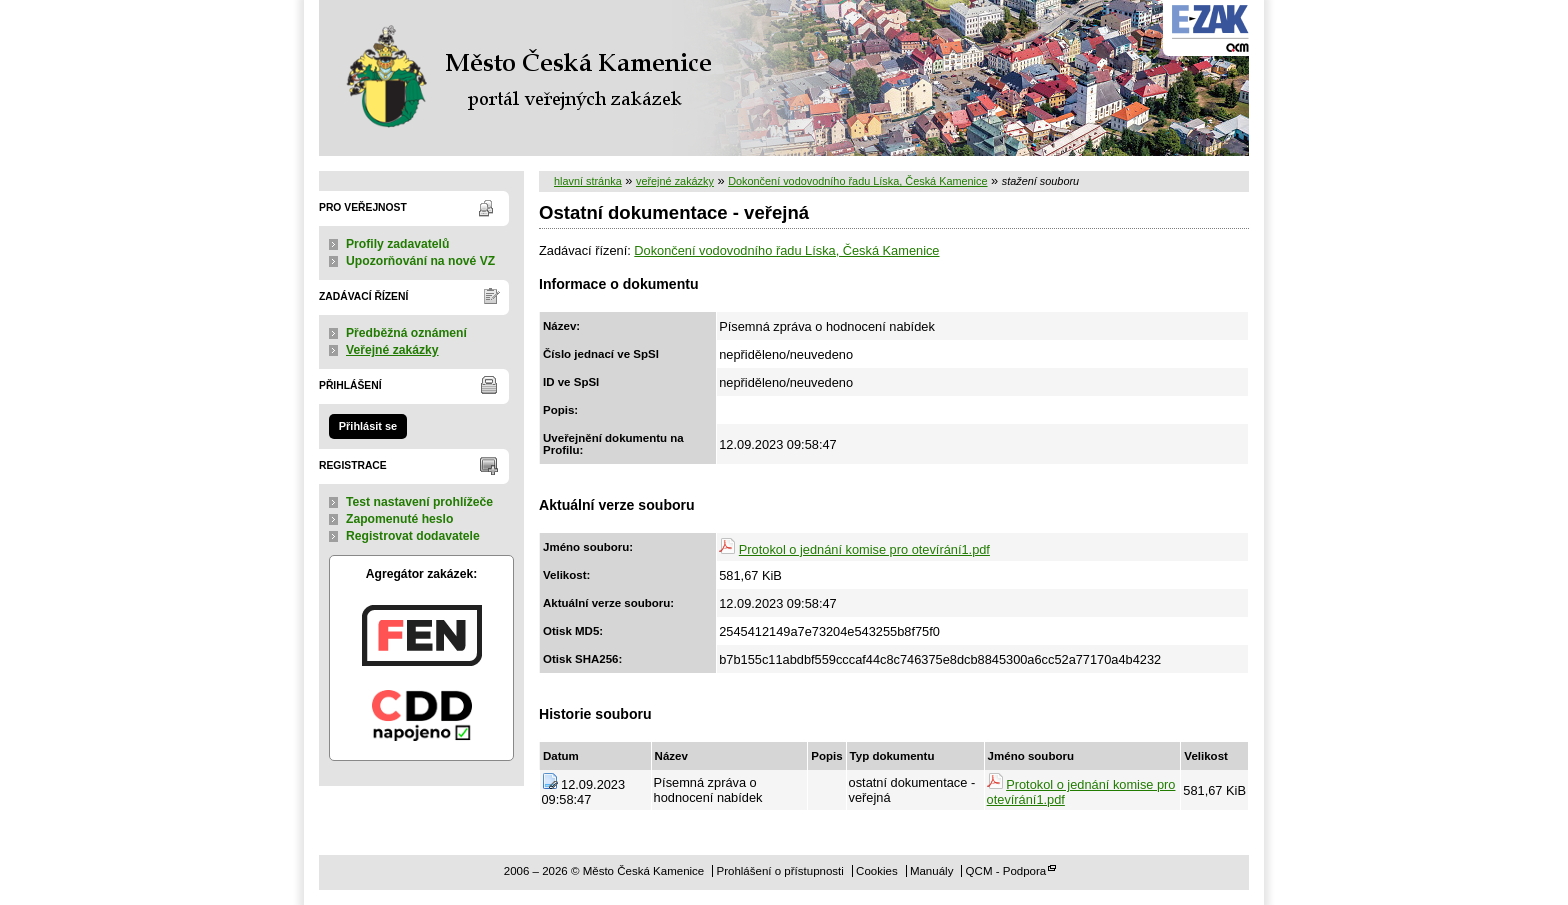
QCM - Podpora (1006, 871)
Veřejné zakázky (392, 350)
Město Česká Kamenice (524, 78)
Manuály (932, 871)
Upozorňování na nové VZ (420, 261)
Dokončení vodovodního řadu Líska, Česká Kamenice (857, 181)
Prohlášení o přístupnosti (779, 871)
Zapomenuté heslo (399, 519)
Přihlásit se (368, 426)
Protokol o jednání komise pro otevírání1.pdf (864, 549)
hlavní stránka (588, 181)
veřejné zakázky (675, 181)
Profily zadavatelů (397, 244)
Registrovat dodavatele (413, 536)
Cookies (877, 871)
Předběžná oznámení (406, 333)
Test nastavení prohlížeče (419, 502)
